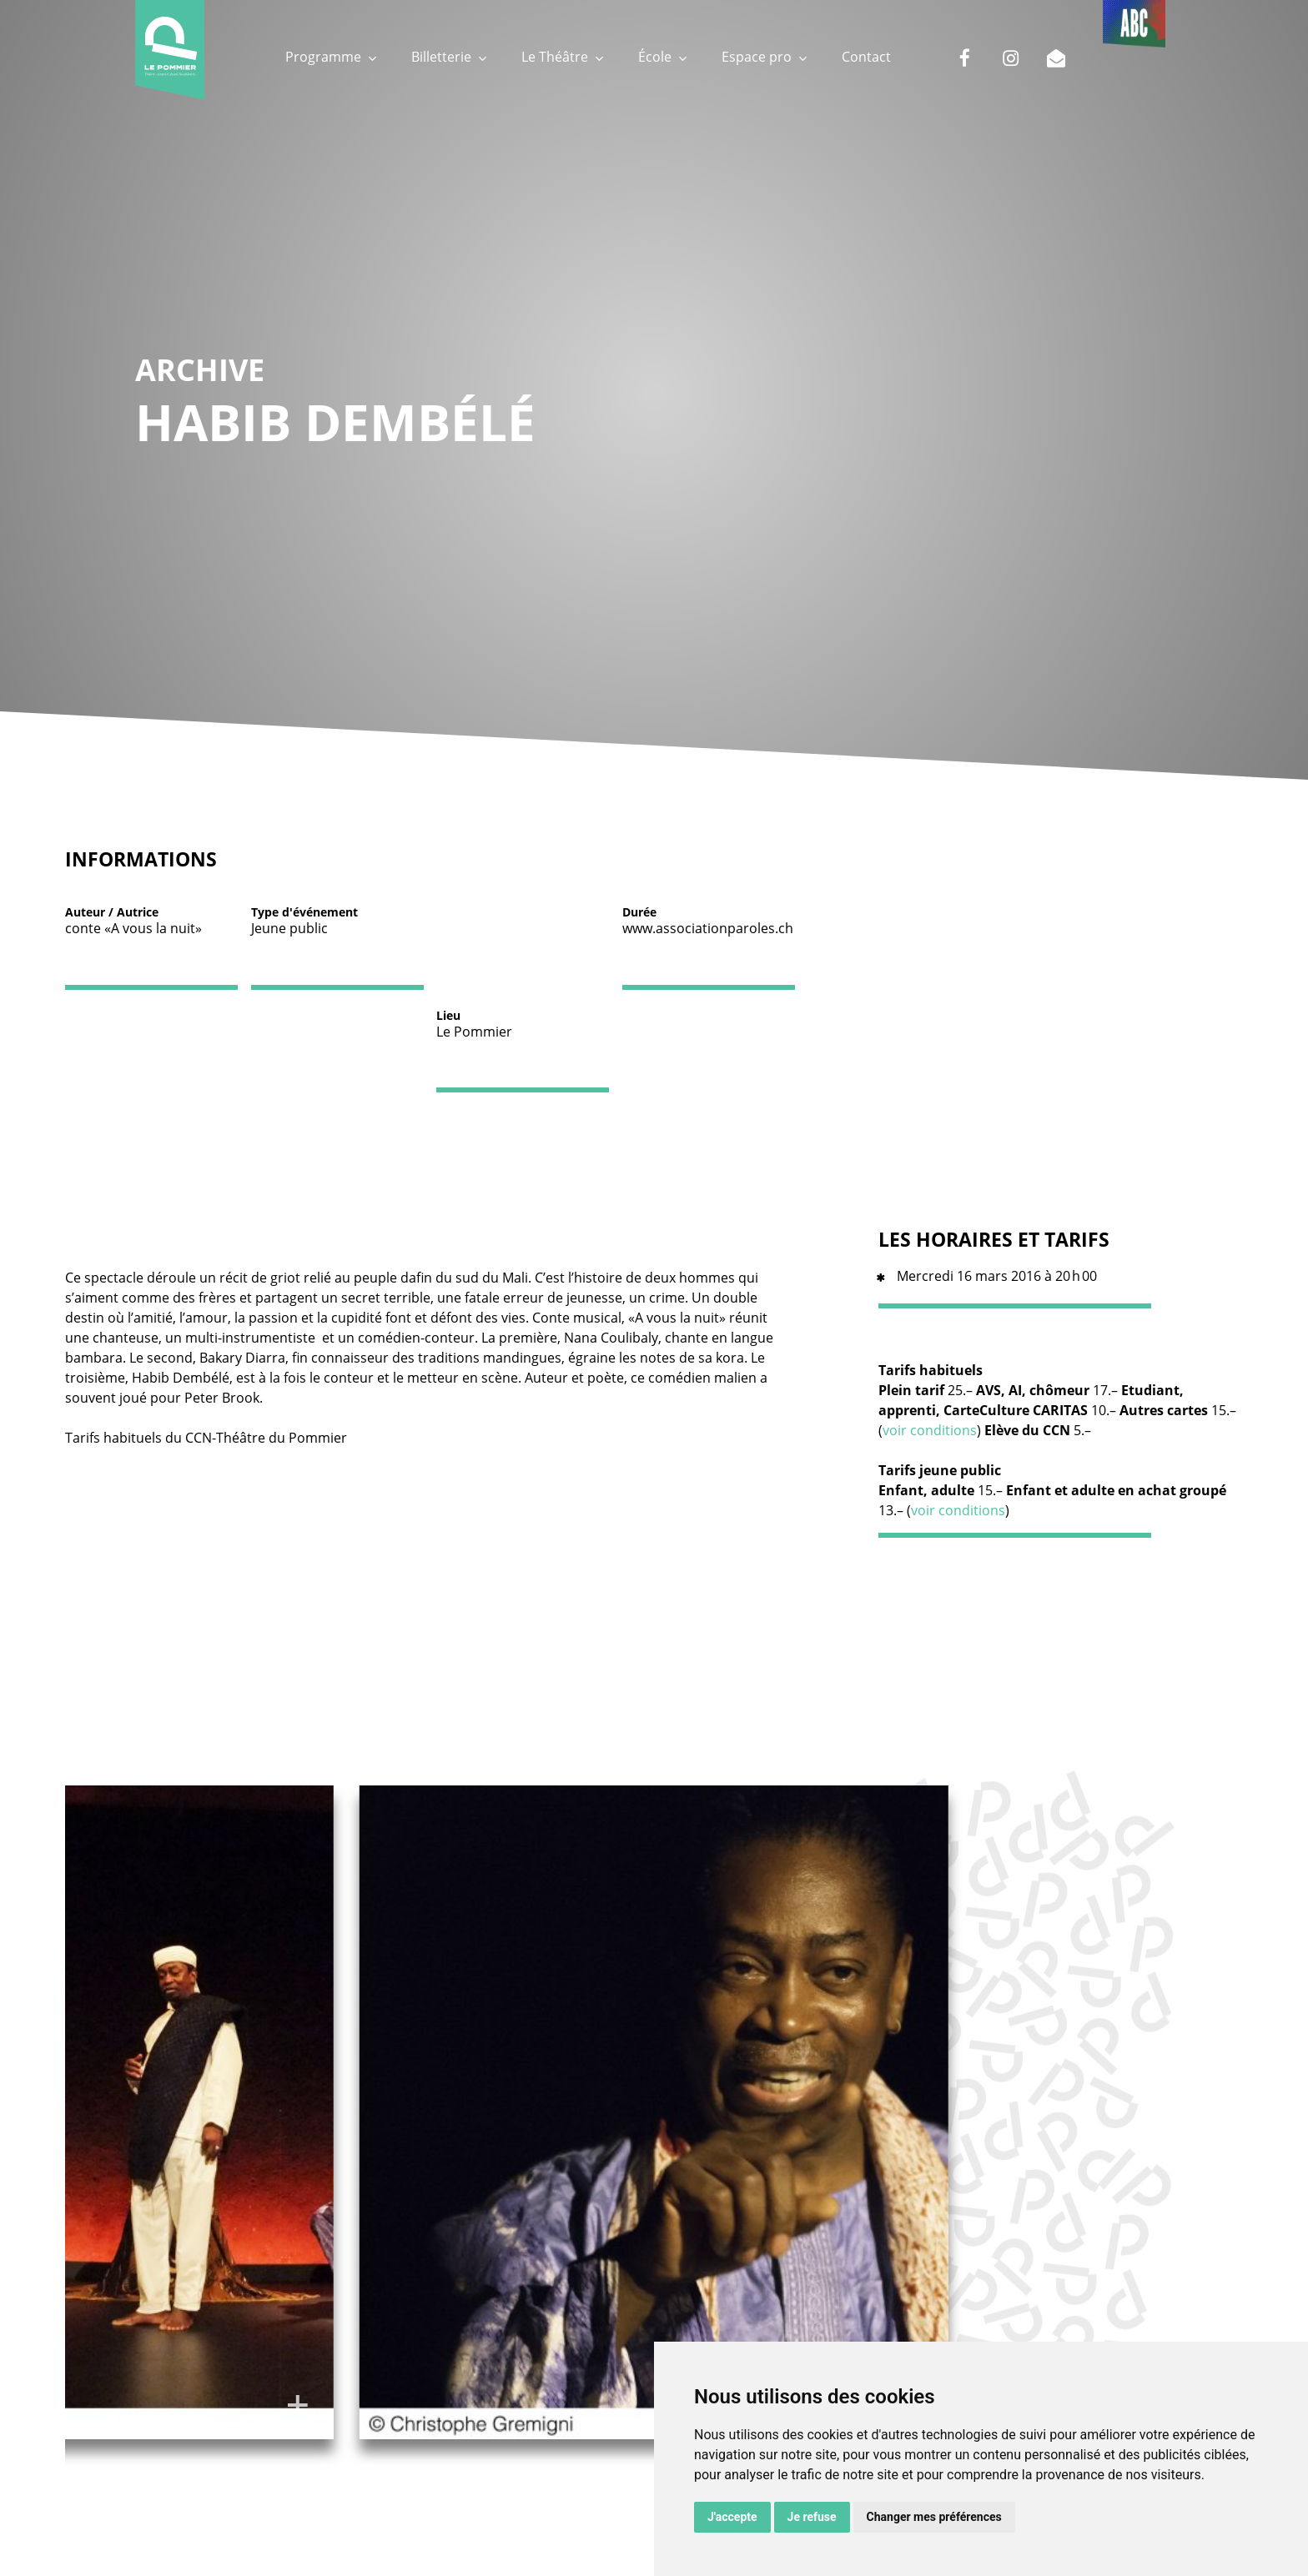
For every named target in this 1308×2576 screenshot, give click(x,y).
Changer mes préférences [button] (934, 2516)
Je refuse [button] (812, 2516)
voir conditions (930, 1430)
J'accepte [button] (732, 2516)
